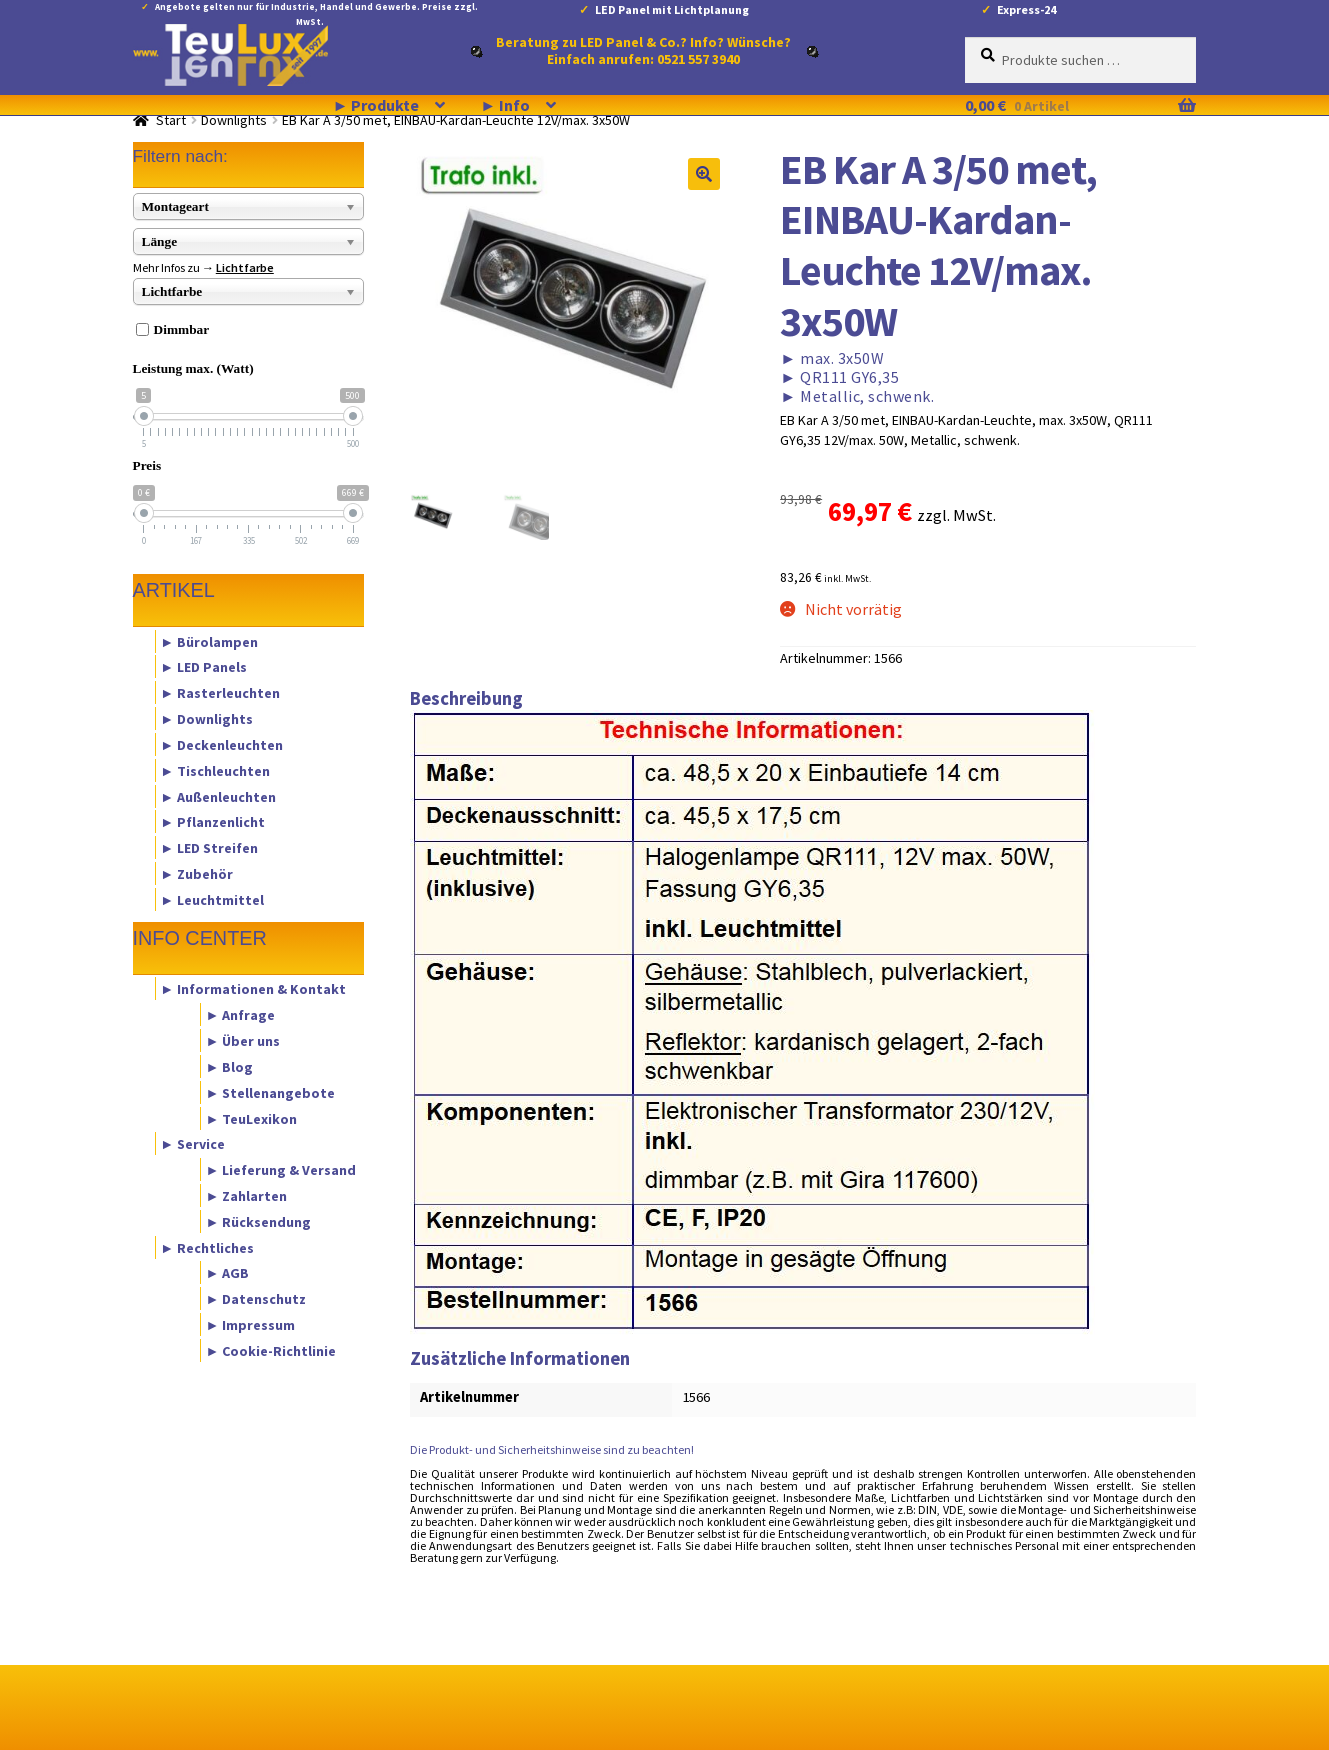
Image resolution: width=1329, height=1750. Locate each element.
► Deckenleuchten (221, 744)
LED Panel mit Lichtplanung (672, 9)
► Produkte (376, 105)
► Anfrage (240, 1015)
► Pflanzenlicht (212, 822)
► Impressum (250, 1325)
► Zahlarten (246, 1195)
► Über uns (242, 1041)
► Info (505, 105)
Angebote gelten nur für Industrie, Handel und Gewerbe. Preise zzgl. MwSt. (316, 10)
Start (171, 120)
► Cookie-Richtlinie (270, 1350)
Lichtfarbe (245, 267)
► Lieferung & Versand (280, 1170)
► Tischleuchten (215, 770)
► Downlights (206, 719)
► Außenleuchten (218, 796)
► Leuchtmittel (212, 899)
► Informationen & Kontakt (253, 989)
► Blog (229, 1066)
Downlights (234, 120)
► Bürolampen (209, 641)
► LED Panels (203, 667)
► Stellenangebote (270, 1092)
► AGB (227, 1273)
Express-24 (1026, 9)
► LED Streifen (209, 848)
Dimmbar (182, 329)
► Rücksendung (258, 1221)
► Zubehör (196, 873)
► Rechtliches (207, 1247)
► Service (192, 1144)
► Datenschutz (255, 1299)
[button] (704, 174)
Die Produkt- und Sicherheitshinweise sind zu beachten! (552, 1449)
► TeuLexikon (251, 1118)
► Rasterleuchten (220, 693)
